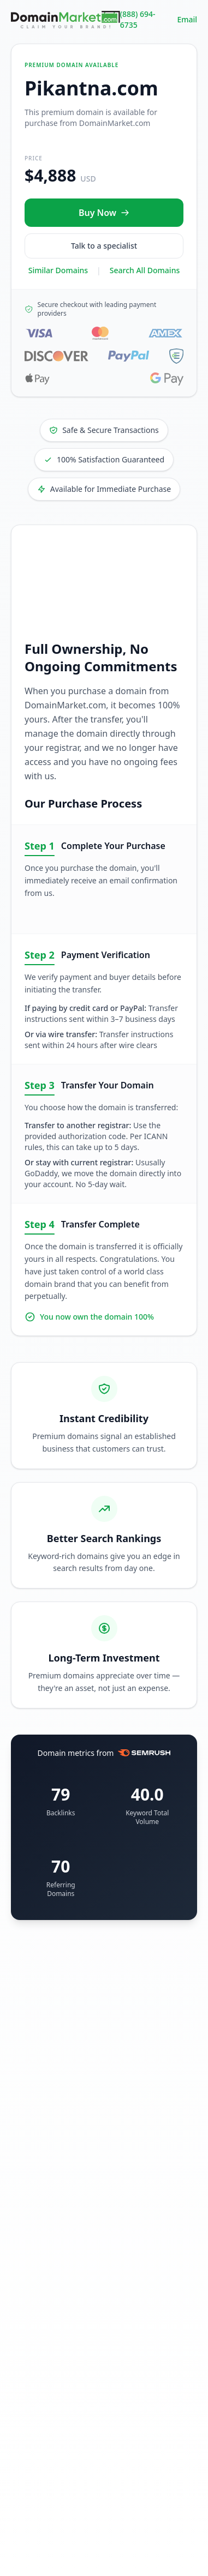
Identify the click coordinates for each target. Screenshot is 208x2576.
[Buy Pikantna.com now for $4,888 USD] (104, 212)
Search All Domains (145, 270)
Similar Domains (58, 270)
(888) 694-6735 (138, 19)
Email (187, 19)
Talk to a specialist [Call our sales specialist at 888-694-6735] (104, 245)
